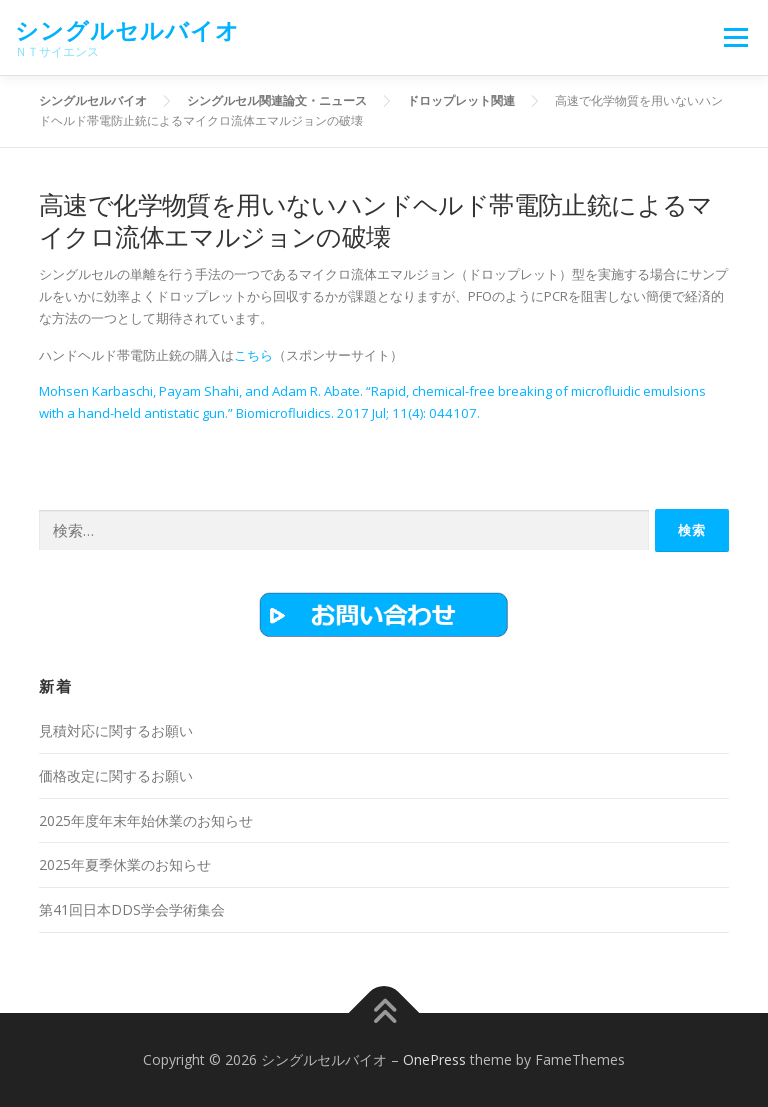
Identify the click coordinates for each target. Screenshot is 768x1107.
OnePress (434, 1059)
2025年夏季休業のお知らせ (125, 864)
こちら (253, 355)
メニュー (735, 37)
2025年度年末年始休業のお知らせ (146, 820)
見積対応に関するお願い (116, 730)
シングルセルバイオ (127, 30)
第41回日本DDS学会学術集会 (132, 909)
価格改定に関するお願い (116, 775)
